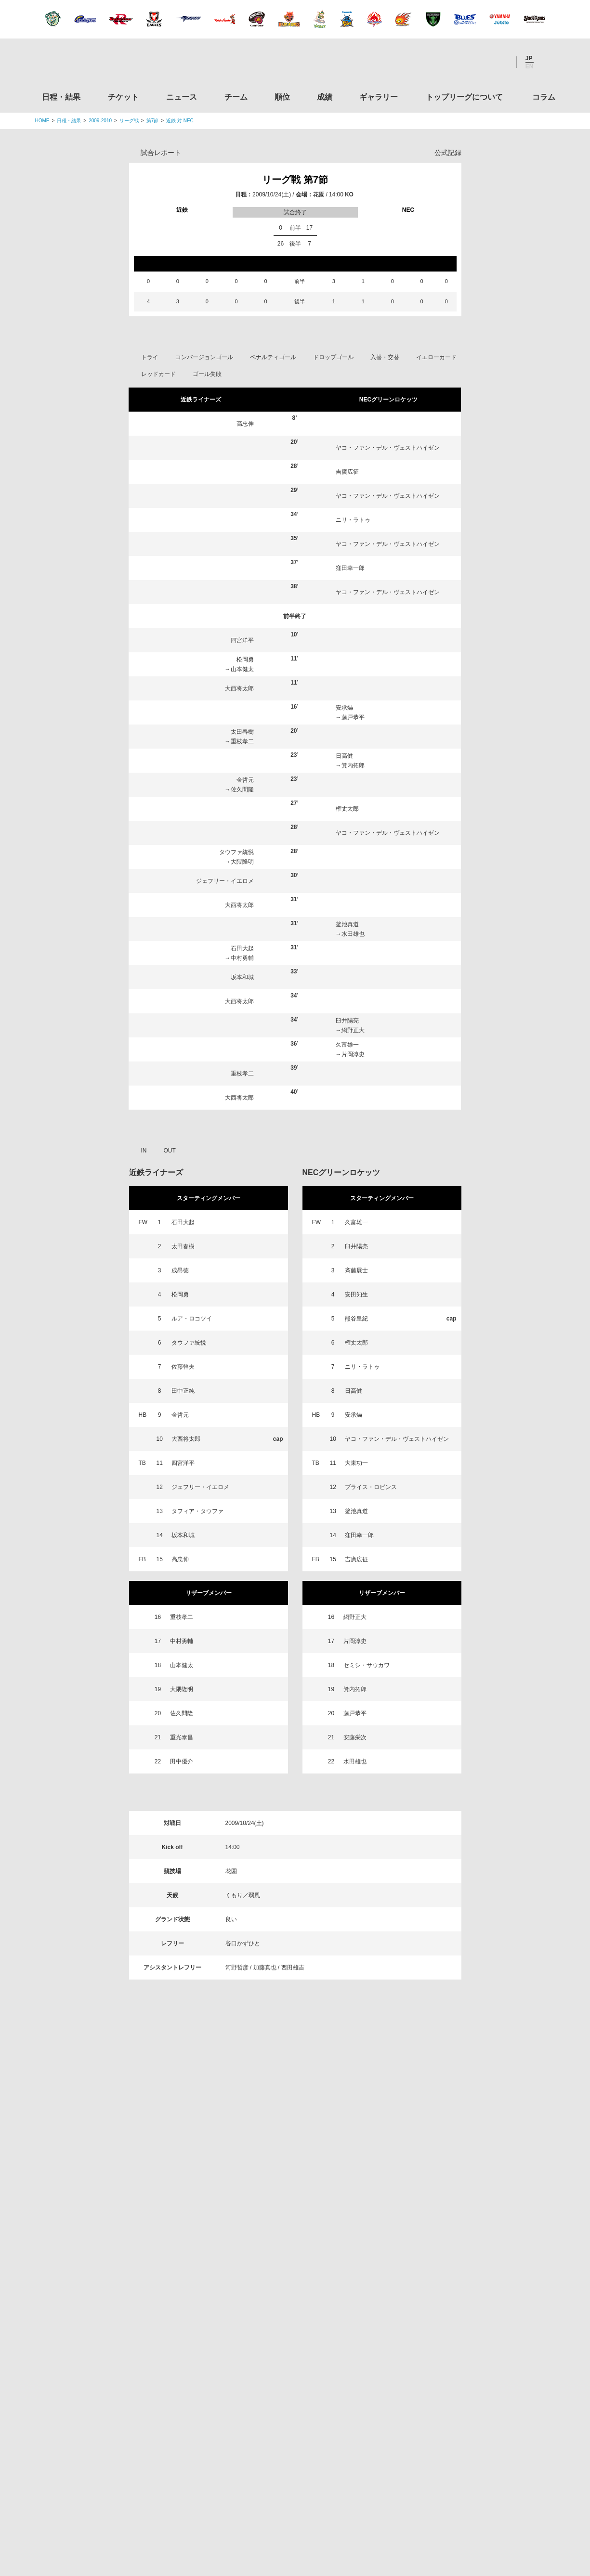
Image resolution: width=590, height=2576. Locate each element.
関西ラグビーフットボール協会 (474, 2244)
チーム (236, 97)
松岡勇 (245, 659)
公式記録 (447, 152)
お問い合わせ (351, 2508)
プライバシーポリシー (292, 2508)
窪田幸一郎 (350, 568)
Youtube (499, 62)
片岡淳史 (353, 1054)
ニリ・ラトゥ (353, 520)
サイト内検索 (548, 62)
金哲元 (245, 780)
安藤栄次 (355, 1737)
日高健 (344, 755)
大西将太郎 (239, 688)
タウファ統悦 (236, 852)
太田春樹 (242, 731)
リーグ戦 (129, 120)
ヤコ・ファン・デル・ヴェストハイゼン (388, 447)
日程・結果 (61, 97)
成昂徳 (180, 1270)
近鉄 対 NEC (180, 120)
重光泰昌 (181, 1737)
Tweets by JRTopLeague (303, 2158)
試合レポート (161, 152)
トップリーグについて (464, 97)
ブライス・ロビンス (371, 1487)
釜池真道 (347, 924)
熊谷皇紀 (356, 1318)
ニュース (181, 97)
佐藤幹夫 (183, 1366)
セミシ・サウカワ (366, 1665)
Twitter (447, 62)
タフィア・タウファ (197, 1511)
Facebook (473, 62)
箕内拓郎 (353, 765)
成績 (324, 97)
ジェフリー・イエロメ (225, 881)
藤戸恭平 (353, 717)
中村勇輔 (242, 958)
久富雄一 (347, 1044)
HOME (42, 120)
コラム (543, 97)
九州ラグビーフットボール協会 (474, 2280)
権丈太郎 (347, 808)
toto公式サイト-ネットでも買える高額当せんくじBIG (474, 2391)
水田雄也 (353, 934)
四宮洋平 (242, 640)
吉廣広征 (347, 471)
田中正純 (183, 1390)
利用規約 (237, 2508)
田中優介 (181, 1761)
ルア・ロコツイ (191, 1318)
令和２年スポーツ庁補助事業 (474, 2464)
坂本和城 (242, 977)
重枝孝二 (242, 741)
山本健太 (242, 669)
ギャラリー (378, 97)
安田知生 (356, 1294)
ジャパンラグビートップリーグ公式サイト (88, 64)
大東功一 (356, 1463)
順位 (282, 97)
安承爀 (344, 707)
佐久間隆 (242, 789)
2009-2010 (100, 120)
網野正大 (353, 1030)
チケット (123, 97)
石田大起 (242, 948)
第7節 (152, 120)
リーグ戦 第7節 (295, 179)
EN (529, 66)
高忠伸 (245, 423)
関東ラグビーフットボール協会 (474, 2207)
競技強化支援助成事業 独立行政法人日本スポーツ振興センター (474, 2427)
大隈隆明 (242, 861)
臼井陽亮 (347, 1020)
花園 (319, 194)
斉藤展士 (356, 1270)
